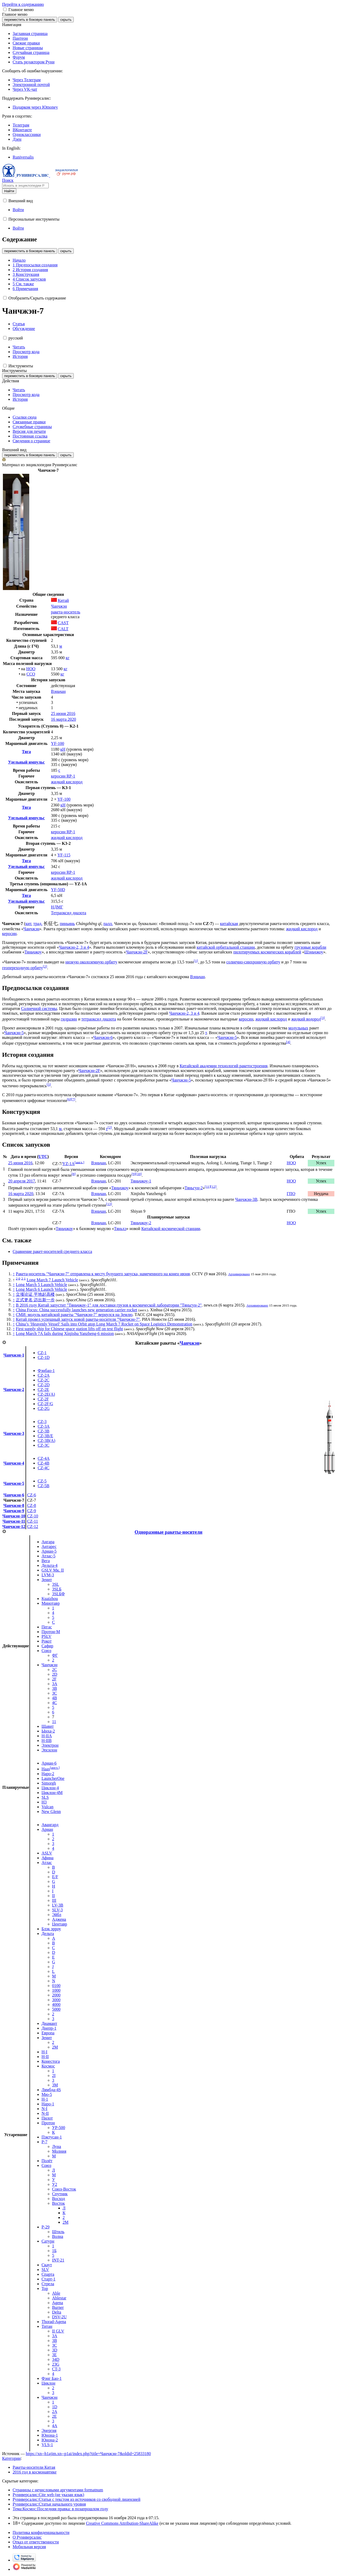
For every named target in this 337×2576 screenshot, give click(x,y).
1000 (56, 1990)
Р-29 (45, 2227)
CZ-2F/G (45, 1403)
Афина (48, 1858)
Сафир (47, 1646)
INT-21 (58, 2260)
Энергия (49, 2430)
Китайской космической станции (170, 1228)
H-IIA (47, 1736)
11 (208, 1186)
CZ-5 (42, 1481)
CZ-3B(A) (46, 1440)
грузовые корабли (310, 947)
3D (54, 2350)
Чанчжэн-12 (13, 1526)
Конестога (51, 2061)
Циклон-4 (50, 1788)
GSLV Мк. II (53, 1570)
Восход (58, 2198)
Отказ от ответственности (36, 2542)
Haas (46, 1769)
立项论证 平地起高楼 (35, 1294)
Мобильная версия (29, 2546)
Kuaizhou (50, 1598)
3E (54, 2355)
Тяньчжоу (33, 952)
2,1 (23, 1278)
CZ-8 (31, 1505)
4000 (56, 2004)
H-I (44, 2052)
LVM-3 (48, 1575)
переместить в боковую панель (29, 20)
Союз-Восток (64, 2189)
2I (54, 2075)
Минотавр (51, 1603)
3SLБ (57, 1589)
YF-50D (58, 889)
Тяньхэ (120, 1228)
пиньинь (67, 923)
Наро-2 (48, 1773)
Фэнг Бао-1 (52, 2378)
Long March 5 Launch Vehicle (41, 1284)
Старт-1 (49, 2279)
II (53, 1895)
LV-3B (57, 1905)
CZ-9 (31, 1510)
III (54, 1900)
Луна (56, 2146)
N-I (44, 2108)
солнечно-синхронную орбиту (253, 962)
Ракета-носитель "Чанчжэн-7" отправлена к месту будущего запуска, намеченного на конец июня (103, 1274)
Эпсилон (49, 1750)
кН (62, 749)
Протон (48, 2123)
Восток (58, 2203)
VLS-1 (47, 2444)
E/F (55, 1876)
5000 (56, 2009)
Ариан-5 (49, 1551)
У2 (54, 2184)
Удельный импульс (26, 762)
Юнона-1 (50, 2435)
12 (213, 1186)
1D (54, 2407)
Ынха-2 (48, 1731)
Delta (56, 2312)
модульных (298, 1028)
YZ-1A (68, 1163)
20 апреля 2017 (21, 1181)
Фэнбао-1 (46, 1370)
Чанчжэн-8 (13, 1505)
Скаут (47, 2265)
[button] (5, 9)
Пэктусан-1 (52, 2137)
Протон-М (51, 1631)
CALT (63, 629)
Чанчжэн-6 (103, 1037)
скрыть (66, 20)
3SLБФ (58, 1594)
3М (55, 2085)
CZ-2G (43, 1408)
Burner (58, 2307)
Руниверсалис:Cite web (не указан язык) (48, 2494)
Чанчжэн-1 (13, 1355)
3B (54, 1688)
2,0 (18, 1278)
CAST (63, 623)
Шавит (48, 1726)
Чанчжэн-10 (13, 1516)
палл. (108, 923)
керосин (9, 933)
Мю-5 (47, 2094)
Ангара (48, 1541)
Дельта (48, 1933)
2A (54, 2411)
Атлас (47, 1862)
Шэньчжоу (313, 952)
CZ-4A (43, 1458)
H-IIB (47, 1740)
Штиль (58, 2231)
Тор (45, 2288)
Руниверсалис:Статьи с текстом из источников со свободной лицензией (76, 2499)
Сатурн (48, 2241)
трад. (37, 923)
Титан (47, 2326)
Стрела (48, 2284)
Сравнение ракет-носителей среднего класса (52, 1251)
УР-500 (58, 2127)
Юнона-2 (50, 2440)
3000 (56, 2000)
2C (54, 1669)
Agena (57, 2302)
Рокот (47, 1641)
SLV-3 (57, 1910)
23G (56, 2364)
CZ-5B (43, 1485)
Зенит (47, 1579)
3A (54, 1683)
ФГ (55, 1655)
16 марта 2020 (63, 719)
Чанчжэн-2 (13, 1389)
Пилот (47, 2118)
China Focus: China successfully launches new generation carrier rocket (76, 1310)
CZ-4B (43, 1463)
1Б (54, 2250)
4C (54, 1702)
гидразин (69, 1019)
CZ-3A (43, 1426)
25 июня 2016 (63, 713)
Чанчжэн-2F (137, 952)
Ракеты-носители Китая (34, 2467)
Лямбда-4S (51, 2089)
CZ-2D (43, 1385)
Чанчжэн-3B (246, 1199)
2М (55, 2047)
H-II (45, 2056)
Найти (9, 191)
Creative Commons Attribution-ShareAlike (122, 2523)
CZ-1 (42, 1352)
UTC (42, 1156)
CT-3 (56, 2369)
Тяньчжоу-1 (141, 1181)
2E (54, 2416)
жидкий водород (305, 1019)
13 (109, 1204)
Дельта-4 (50, 1565)
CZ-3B (43, 1431)
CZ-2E (43, 1389)
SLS (45, 1797)
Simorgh (49, 1783)
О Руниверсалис (27, 2537)
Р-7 (44, 2142)
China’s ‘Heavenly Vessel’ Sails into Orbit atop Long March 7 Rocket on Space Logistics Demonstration (104, 1324)
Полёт (47, 2160)
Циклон (48, 2383)
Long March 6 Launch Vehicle (41, 1289)
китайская (229, 923)
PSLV (47, 1636)
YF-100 (57, 743)
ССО (30, 674)
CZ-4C (43, 1468)
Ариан (47, 1829)
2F (54, 1679)
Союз (46, 1650)
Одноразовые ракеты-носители (168, 1532)
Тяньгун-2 (194, 1188)
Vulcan (47, 1807)
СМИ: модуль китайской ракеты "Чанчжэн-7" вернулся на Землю (74, 1314)
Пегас (47, 1627)
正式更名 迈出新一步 (35, 1300)
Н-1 (45, 2099)
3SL (55, 1584)
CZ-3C (43, 1445)
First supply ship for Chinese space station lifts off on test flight (69, 1329)
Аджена (59, 1919)
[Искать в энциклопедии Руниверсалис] (25, 185)
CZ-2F (43, 1399)
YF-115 (63, 855)
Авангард (50, 1824)
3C (54, 1693)
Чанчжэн (59, 606)
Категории (11, 2458)
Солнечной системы (39, 1008)
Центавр (59, 1924)
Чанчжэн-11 (13, 1521)
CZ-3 (42, 1421)
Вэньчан (58, 691)
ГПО (291, 1193)
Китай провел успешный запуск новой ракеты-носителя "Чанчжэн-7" (78, 1319)
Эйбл (56, 1914)
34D (56, 2359)
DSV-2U (59, 2317)
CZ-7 (31, 1500)
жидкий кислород (67, 782)
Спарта (48, 2274)
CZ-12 (32, 1526)
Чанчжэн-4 (13, 1463)
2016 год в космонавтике (35, 2472)
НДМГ (57, 907)
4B (54, 1698)
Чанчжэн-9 (13, 1510)
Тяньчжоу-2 (141, 1223)
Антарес (49, 1546)
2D (54, 1674)
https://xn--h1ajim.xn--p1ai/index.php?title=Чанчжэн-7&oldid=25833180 (88, 2453)
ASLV (47, 1853)
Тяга (26, 751)
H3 (44, 1802)
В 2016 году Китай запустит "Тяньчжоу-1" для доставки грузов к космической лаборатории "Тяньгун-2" (109, 1305)
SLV (45, 2269)
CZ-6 (31, 1495)
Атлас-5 (49, 1556)
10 (139, 1174)
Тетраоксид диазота (68, 913)
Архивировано (239, 1274)
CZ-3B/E (45, 1436)
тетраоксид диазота (98, 1019)
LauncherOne (53, 1778)
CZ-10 (32, 1516)
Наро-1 (48, 2104)
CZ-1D (43, 1357)
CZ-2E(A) (46, 1394)
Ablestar (59, 2298)
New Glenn (51, 1811)
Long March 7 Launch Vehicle (52, 1280)
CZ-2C (43, 1380)
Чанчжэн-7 (13, 1500)
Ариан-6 (49, 1763)
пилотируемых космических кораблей (267, 952)
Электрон (50, 1745)
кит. (28, 923)
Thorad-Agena (54, 2321)
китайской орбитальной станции (226, 947)
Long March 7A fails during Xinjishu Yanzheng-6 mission (65, 1333)
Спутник (60, 2194)
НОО (31, 669)
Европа (48, 2033)
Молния (59, 2151)
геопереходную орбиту (22, 968)
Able (56, 2293)
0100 (56, 1985)
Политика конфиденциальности (41, 2532)
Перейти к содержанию (23, 4)
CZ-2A (43, 1375)
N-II (45, 2113)
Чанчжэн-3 (13, 1433)
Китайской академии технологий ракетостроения (223, 1066)
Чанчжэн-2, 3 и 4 (74, 947)
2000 (56, 1995)
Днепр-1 (49, 2028)
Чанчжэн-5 (14, 1032)
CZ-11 (32, 1521)
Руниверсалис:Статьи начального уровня (49, 2504)
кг (68, 658)
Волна (57, 2236)
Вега (46, 1560)
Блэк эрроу (51, 1929)
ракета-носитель (65, 612)
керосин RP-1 (63, 776)
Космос (48, 2066)
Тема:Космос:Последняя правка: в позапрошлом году (60, 2509)
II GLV (58, 2331)
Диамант (49, 2023)
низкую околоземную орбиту (91, 962)
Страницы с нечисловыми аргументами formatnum (58, 2490)
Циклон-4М (52, 1792)
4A (54, 2425)
